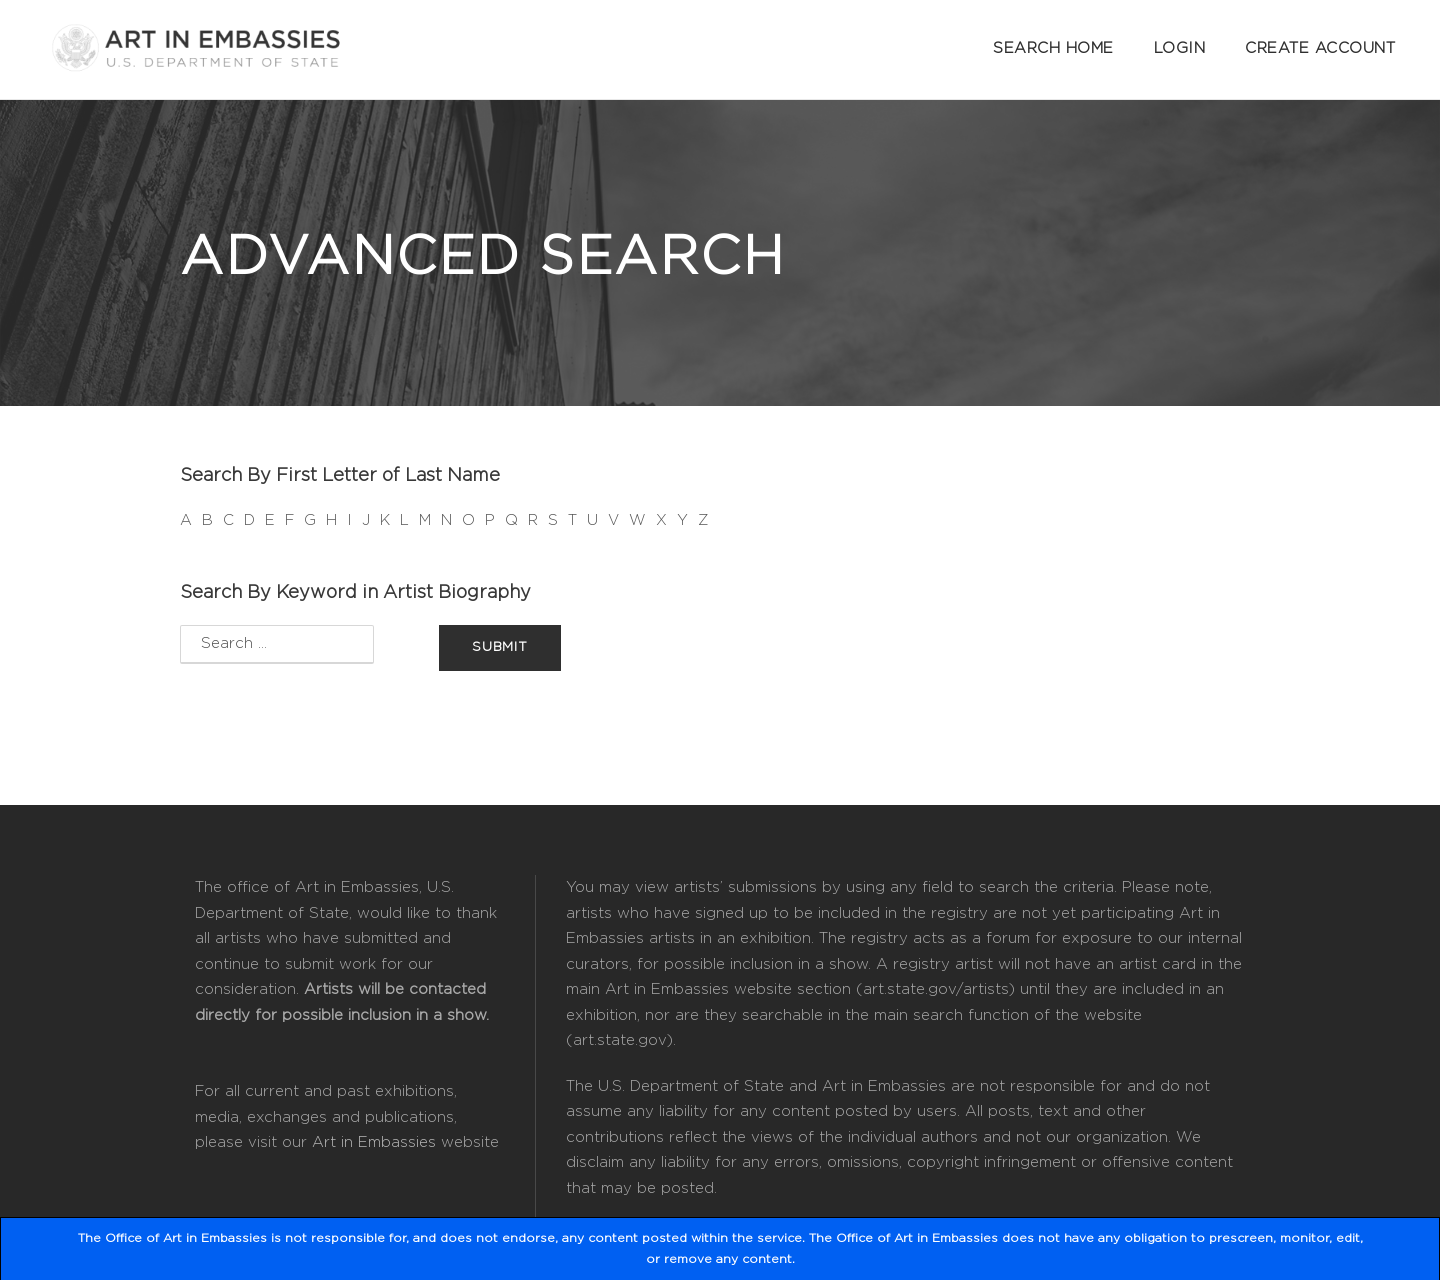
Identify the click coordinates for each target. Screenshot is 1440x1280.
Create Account (1320, 48)
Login (1180, 48)
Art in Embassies (374, 1142)
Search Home (1053, 48)
